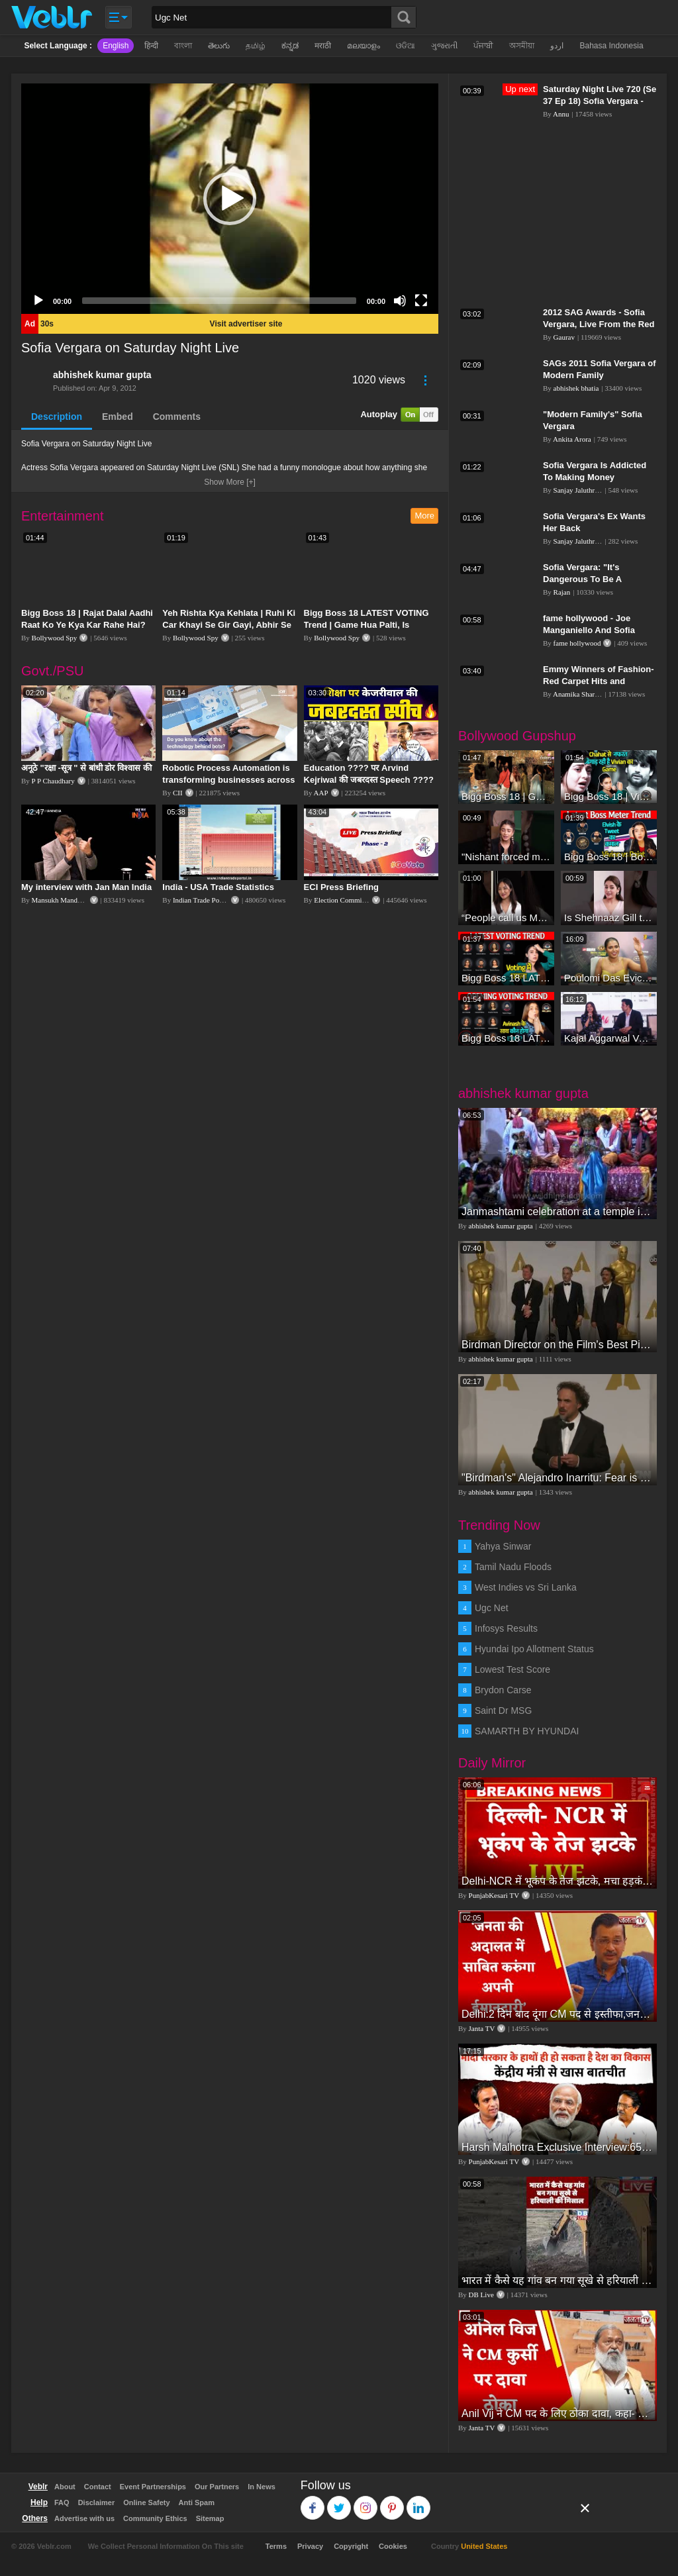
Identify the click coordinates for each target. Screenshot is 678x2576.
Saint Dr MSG (503, 1710)
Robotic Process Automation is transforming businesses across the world (228, 780)
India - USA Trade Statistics (218, 887)
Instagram (365, 2501)
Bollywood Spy (54, 638)
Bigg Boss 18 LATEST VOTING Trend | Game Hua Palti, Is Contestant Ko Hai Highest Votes (371, 625)
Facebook (312, 2501)
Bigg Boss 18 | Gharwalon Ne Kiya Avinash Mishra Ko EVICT (506, 796)
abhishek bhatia (576, 388)
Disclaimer (96, 2502)
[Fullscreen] (421, 300)
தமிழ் (256, 45)
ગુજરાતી (444, 45)
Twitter (339, 2501)
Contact (97, 2487)
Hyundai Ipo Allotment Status (534, 1649)
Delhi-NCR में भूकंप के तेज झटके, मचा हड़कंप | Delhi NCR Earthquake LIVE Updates (557, 1881)
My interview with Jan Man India (86, 887)
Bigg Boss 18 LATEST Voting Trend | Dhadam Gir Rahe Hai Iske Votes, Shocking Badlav (506, 1038)
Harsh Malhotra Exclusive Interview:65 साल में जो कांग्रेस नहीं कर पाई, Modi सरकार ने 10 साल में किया (557, 2147)
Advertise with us (84, 2518)
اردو (556, 45)
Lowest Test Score (512, 1669)
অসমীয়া (521, 45)
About (64, 2487)
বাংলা (183, 45)
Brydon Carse (503, 1690)
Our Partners (217, 2487)
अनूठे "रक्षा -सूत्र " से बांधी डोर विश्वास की (86, 768)
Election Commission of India (357, 900)
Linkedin (418, 2501)
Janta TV (482, 2028)
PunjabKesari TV (494, 1895)
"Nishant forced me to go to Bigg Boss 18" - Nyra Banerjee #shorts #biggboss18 (506, 856)
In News (261, 2487)
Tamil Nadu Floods (513, 1566)
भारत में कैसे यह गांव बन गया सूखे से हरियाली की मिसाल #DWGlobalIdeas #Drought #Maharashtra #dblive (557, 2280)
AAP (321, 793)
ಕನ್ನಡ (290, 45)
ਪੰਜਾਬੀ (483, 45)
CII (178, 793)
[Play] (38, 300)
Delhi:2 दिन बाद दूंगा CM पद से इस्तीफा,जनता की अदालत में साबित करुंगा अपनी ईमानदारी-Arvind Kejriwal (557, 2014)
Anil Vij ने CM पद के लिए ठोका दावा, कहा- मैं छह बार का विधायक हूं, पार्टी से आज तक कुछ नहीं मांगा (557, 2413)
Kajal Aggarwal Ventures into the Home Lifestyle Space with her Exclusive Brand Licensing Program (609, 1038)
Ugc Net (491, 1608)
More (424, 515)
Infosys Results (506, 1628)
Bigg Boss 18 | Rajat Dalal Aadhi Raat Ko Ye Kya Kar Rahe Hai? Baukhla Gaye (87, 625)
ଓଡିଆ (405, 45)
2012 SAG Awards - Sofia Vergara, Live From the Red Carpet (598, 324)
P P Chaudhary (53, 781)
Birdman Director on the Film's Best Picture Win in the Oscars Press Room (557, 1344)
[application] (229, 198)
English (115, 45)
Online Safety (146, 2502)
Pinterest (392, 2501)
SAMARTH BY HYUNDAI (527, 1731)
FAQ (62, 2502)
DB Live (481, 2295)
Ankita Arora (572, 439)
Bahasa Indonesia (611, 45)
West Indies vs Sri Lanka (526, 1587)
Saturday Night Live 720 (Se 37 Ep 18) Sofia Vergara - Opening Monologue (599, 101)
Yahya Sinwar (503, 1546)
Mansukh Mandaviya (62, 900)
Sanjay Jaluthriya (579, 490)
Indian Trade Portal (201, 900)
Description (56, 416)
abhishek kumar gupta (102, 375)
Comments (177, 416)
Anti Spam (197, 2502)
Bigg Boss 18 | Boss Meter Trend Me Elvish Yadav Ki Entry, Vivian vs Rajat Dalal (609, 856)
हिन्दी (151, 45)
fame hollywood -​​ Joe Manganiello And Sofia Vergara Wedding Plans (590, 630)
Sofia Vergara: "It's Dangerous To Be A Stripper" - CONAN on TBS (597, 579)
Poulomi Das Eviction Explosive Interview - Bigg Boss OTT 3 (609, 977)
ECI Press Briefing (341, 887)
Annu (561, 114)
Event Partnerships (153, 2487)
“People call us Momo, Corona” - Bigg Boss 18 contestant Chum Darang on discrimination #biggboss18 (506, 917)
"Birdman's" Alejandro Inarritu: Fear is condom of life (557, 1477)
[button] (229, 198)
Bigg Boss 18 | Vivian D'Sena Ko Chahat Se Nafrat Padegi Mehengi (609, 796)
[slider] (219, 300)
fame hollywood (577, 643)
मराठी (323, 45)
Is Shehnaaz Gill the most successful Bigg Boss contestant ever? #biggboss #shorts (609, 917)
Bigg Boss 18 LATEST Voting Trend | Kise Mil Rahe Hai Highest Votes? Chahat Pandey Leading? (506, 977)
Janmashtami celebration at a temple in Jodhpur (557, 1211)
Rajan (562, 592)
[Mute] (400, 300)
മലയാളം (363, 45)
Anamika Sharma (578, 694)
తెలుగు (219, 45)
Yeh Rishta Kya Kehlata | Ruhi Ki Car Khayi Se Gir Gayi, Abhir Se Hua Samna (228, 625)
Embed (117, 416)
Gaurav (564, 337)
